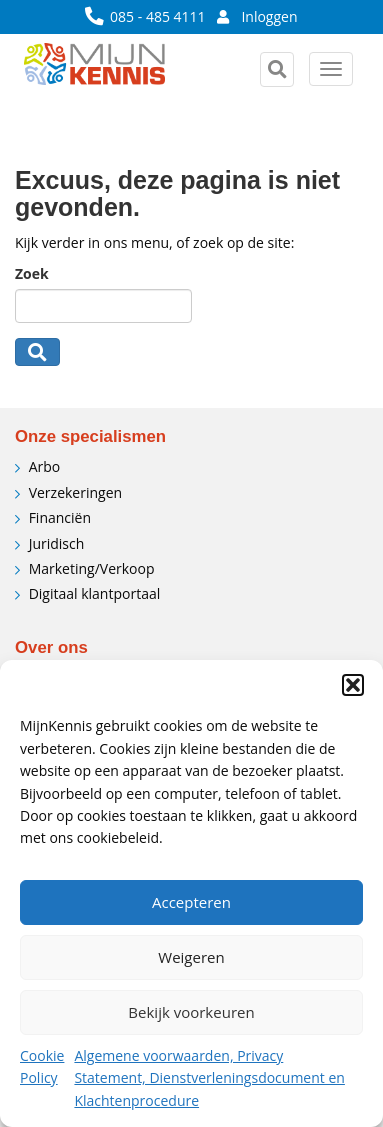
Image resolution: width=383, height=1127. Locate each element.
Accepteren (191, 902)
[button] (353, 685)
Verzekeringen (75, 492)
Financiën (60, 517)
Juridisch (57, 543)
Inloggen (257, 16)
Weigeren (191, 957)
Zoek (32, 273)
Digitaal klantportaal (95, 593)
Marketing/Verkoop (92, 568)
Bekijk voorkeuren (191, 1012)
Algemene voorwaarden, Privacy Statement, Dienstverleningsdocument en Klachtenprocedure (209, 1078)
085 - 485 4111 (147, 16)
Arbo (45, 466)
